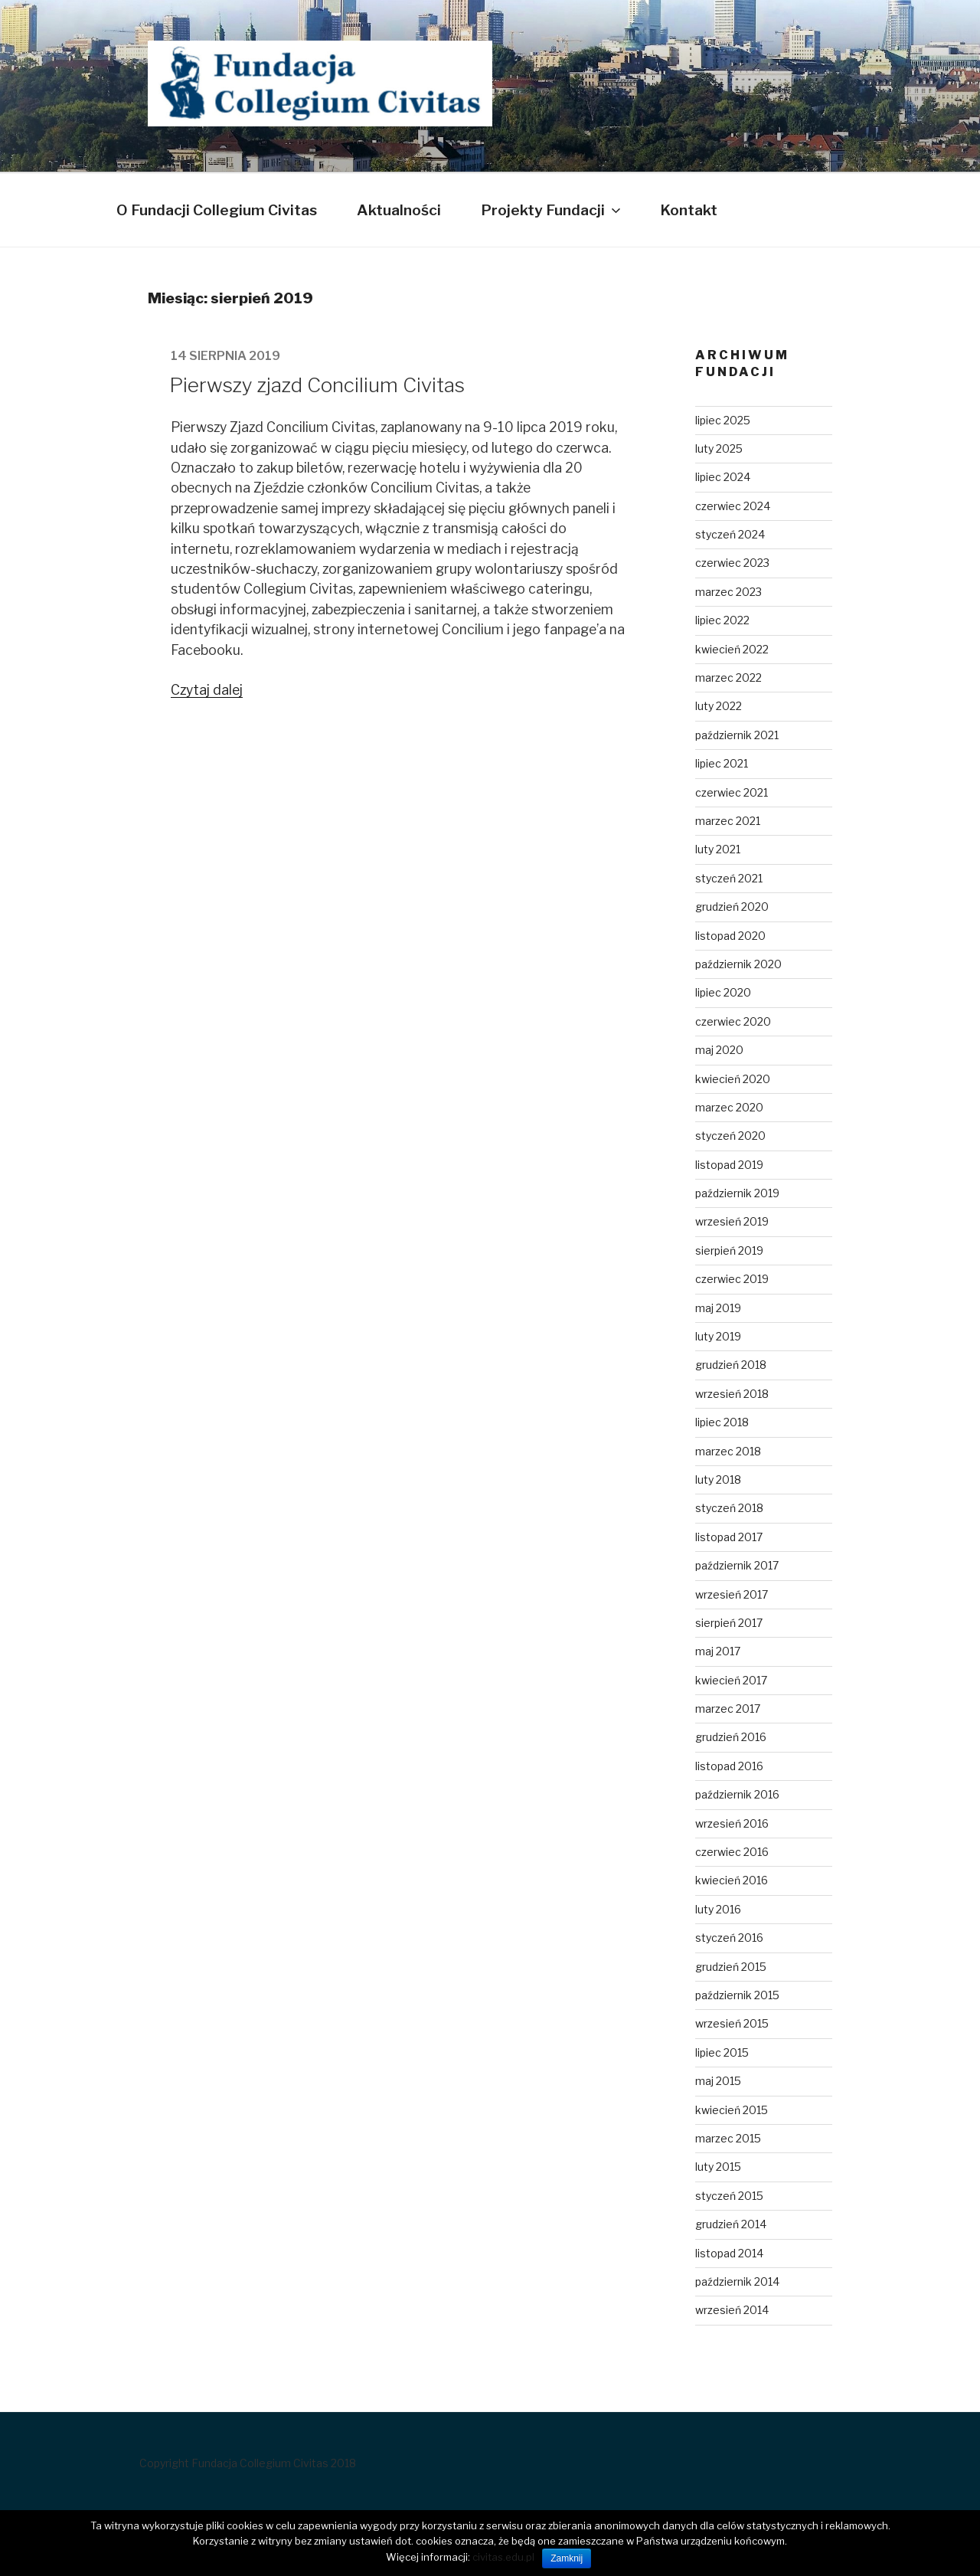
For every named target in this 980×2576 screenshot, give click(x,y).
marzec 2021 (727, 820)
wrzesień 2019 (732, 1221)
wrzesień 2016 (732, 1823)
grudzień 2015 (730, 1966)
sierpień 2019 (729, 1250)
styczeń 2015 (729, 2195)
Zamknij (566, 2558)
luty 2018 (718, 1479)
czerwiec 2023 (732, 562)
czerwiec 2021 (731, 792)
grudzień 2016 (730, 1736)
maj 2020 (719, 1049)
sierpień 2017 (729, 1622)
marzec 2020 (729, 1107)
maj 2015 (718, 2080)
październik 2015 (737, 1995)
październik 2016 (737, 1794)
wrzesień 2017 (731, 1594)
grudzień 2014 (730, 2224)
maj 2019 (718, 1307)
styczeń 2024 (730, 534)
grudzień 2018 (730, 1364)
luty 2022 (718, 705)
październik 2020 (738, 964)
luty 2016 (718, 1909)
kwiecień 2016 (731, 1880)
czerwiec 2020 (733, 1021)
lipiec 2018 (722, 1422)
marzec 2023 (728, 591)
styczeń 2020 (730, 1135)
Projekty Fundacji (552, 210)
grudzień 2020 (732, 906)
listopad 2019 (729, 1164)
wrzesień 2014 (732, 2309)
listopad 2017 (729, 1536)
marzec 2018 (728, 1451)
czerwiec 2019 (732, 1278)
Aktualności (399, 210)
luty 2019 (718, 1336)
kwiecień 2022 (732, 649)
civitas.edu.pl (503, 2557)
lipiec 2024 (722, 476)
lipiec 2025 (722, 420)
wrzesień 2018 (732, 1393)
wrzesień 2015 (732, 2023)
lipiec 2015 (722, 2052)
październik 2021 (737, 734)
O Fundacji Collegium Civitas (216, 210)
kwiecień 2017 (731, 1680)
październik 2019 (737, 1193)
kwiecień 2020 (732, 1078)
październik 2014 (737, 2281)
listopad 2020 (730, 935)
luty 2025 (719, 448)
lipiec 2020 (723, 992)
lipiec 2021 (721, 763)
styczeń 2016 (729, 1937)
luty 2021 (717, 849)
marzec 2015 (728, 2138)
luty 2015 (718, 2166)
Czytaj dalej (207, 690)
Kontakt (688, 210)
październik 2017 (737, 1565)
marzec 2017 (727, 1708)
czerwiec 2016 (732, 1851)
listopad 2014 (729, 2253)
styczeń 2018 (729, 1507)
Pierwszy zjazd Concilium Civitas (317, 385)
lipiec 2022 (722, 620)
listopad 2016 (729, 1765)
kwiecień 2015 (731, 2109)
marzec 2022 (728, 677)
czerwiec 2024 (732, 505)
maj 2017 (717, 1651)
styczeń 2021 (729, 878)
